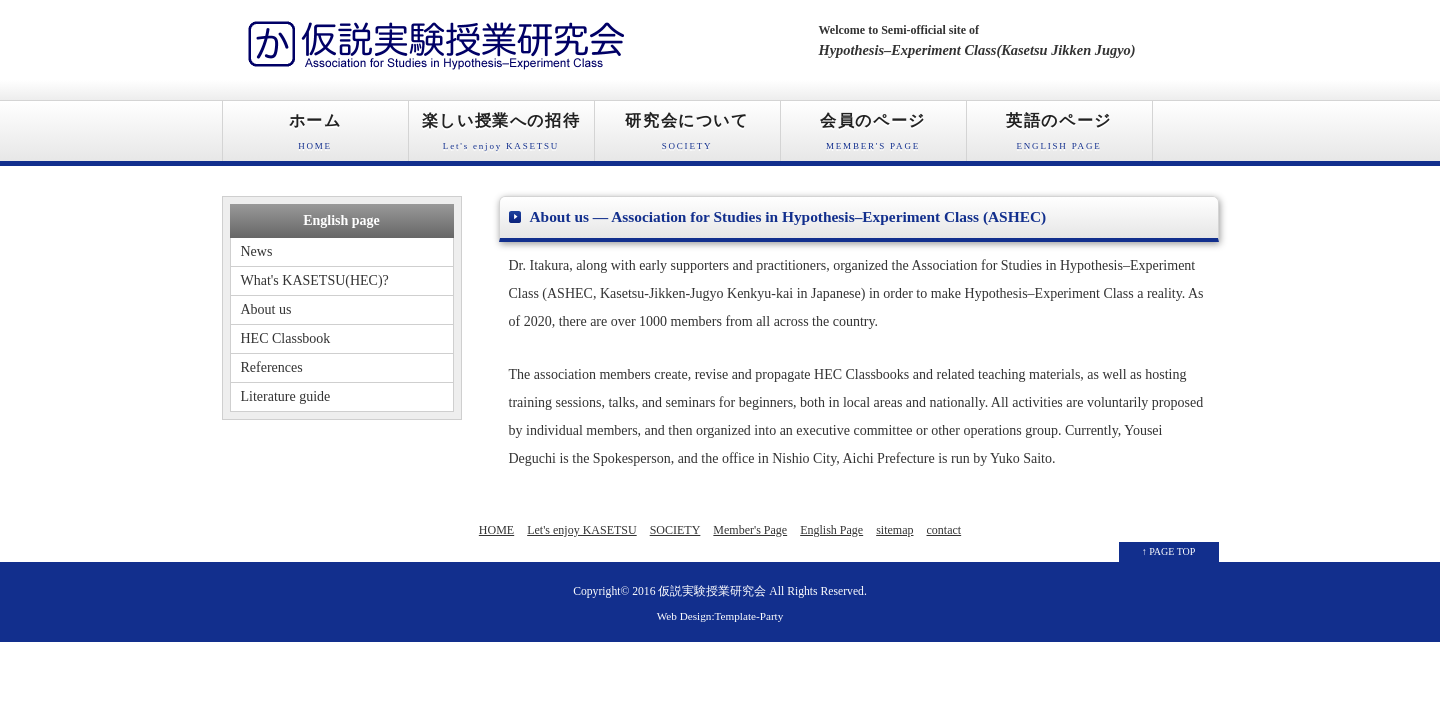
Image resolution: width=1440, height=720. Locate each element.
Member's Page (750, 530)
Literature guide (286, 396)
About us (266, 309)
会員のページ (873, 136)
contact (944, 530)
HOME (496, 530)
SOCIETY (675, 530)
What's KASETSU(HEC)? (315, 280)
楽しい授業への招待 (501, 136)
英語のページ (1059, 136)
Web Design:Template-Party (720, 616)
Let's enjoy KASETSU (582, 530)
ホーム (315, 136)
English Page (831, 530)
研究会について (687, 136)
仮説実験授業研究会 (712, 591)
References (272, 367)
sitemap (894, 530)
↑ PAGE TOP (1169, 551)
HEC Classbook (286, 338)
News (257, 251)
